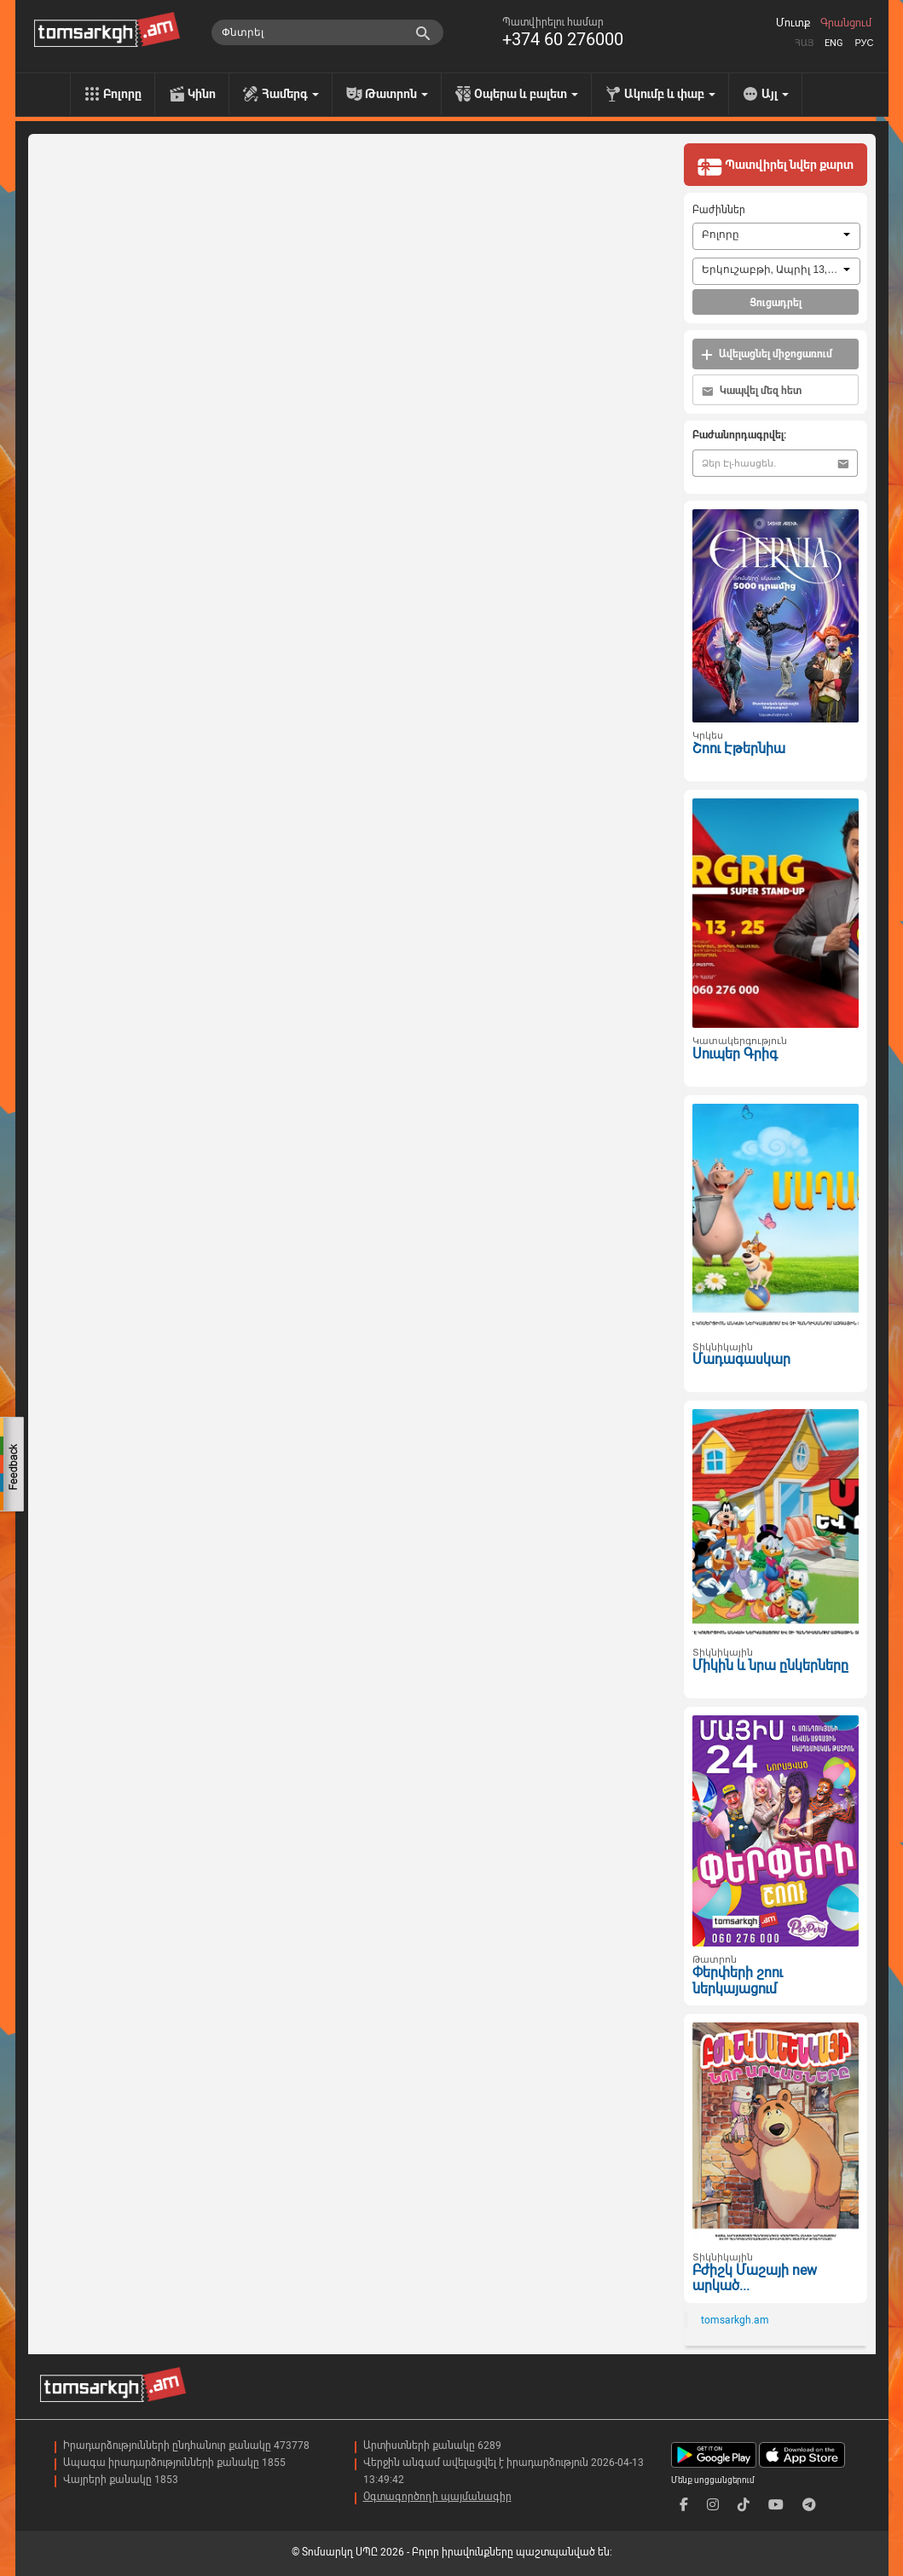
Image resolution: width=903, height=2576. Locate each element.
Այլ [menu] (775, 94)
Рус (863, 43)
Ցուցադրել (776, 303)
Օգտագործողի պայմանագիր (437, 2497)
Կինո (202, 94)
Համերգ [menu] (290, 94)
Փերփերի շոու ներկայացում (737, 1980)
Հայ (804, 43)
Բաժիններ (718, 210)
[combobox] (776, 236)
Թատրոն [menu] (396, 94)
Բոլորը (122, 94)
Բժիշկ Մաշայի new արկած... (754, 2278)
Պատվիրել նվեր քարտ (775, 166)
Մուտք (793, 23)
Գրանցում (845, 23)
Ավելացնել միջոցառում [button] (766, 354)
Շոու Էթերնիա (738, 748)
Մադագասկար (741, 1359)
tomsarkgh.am (735, 2320)
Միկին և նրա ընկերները (770, 1665)
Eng (834, 43)
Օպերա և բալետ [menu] (526, 94)
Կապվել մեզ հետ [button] (752, 391)
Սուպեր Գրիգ (735, 1054)
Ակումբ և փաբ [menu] (669, 94)
